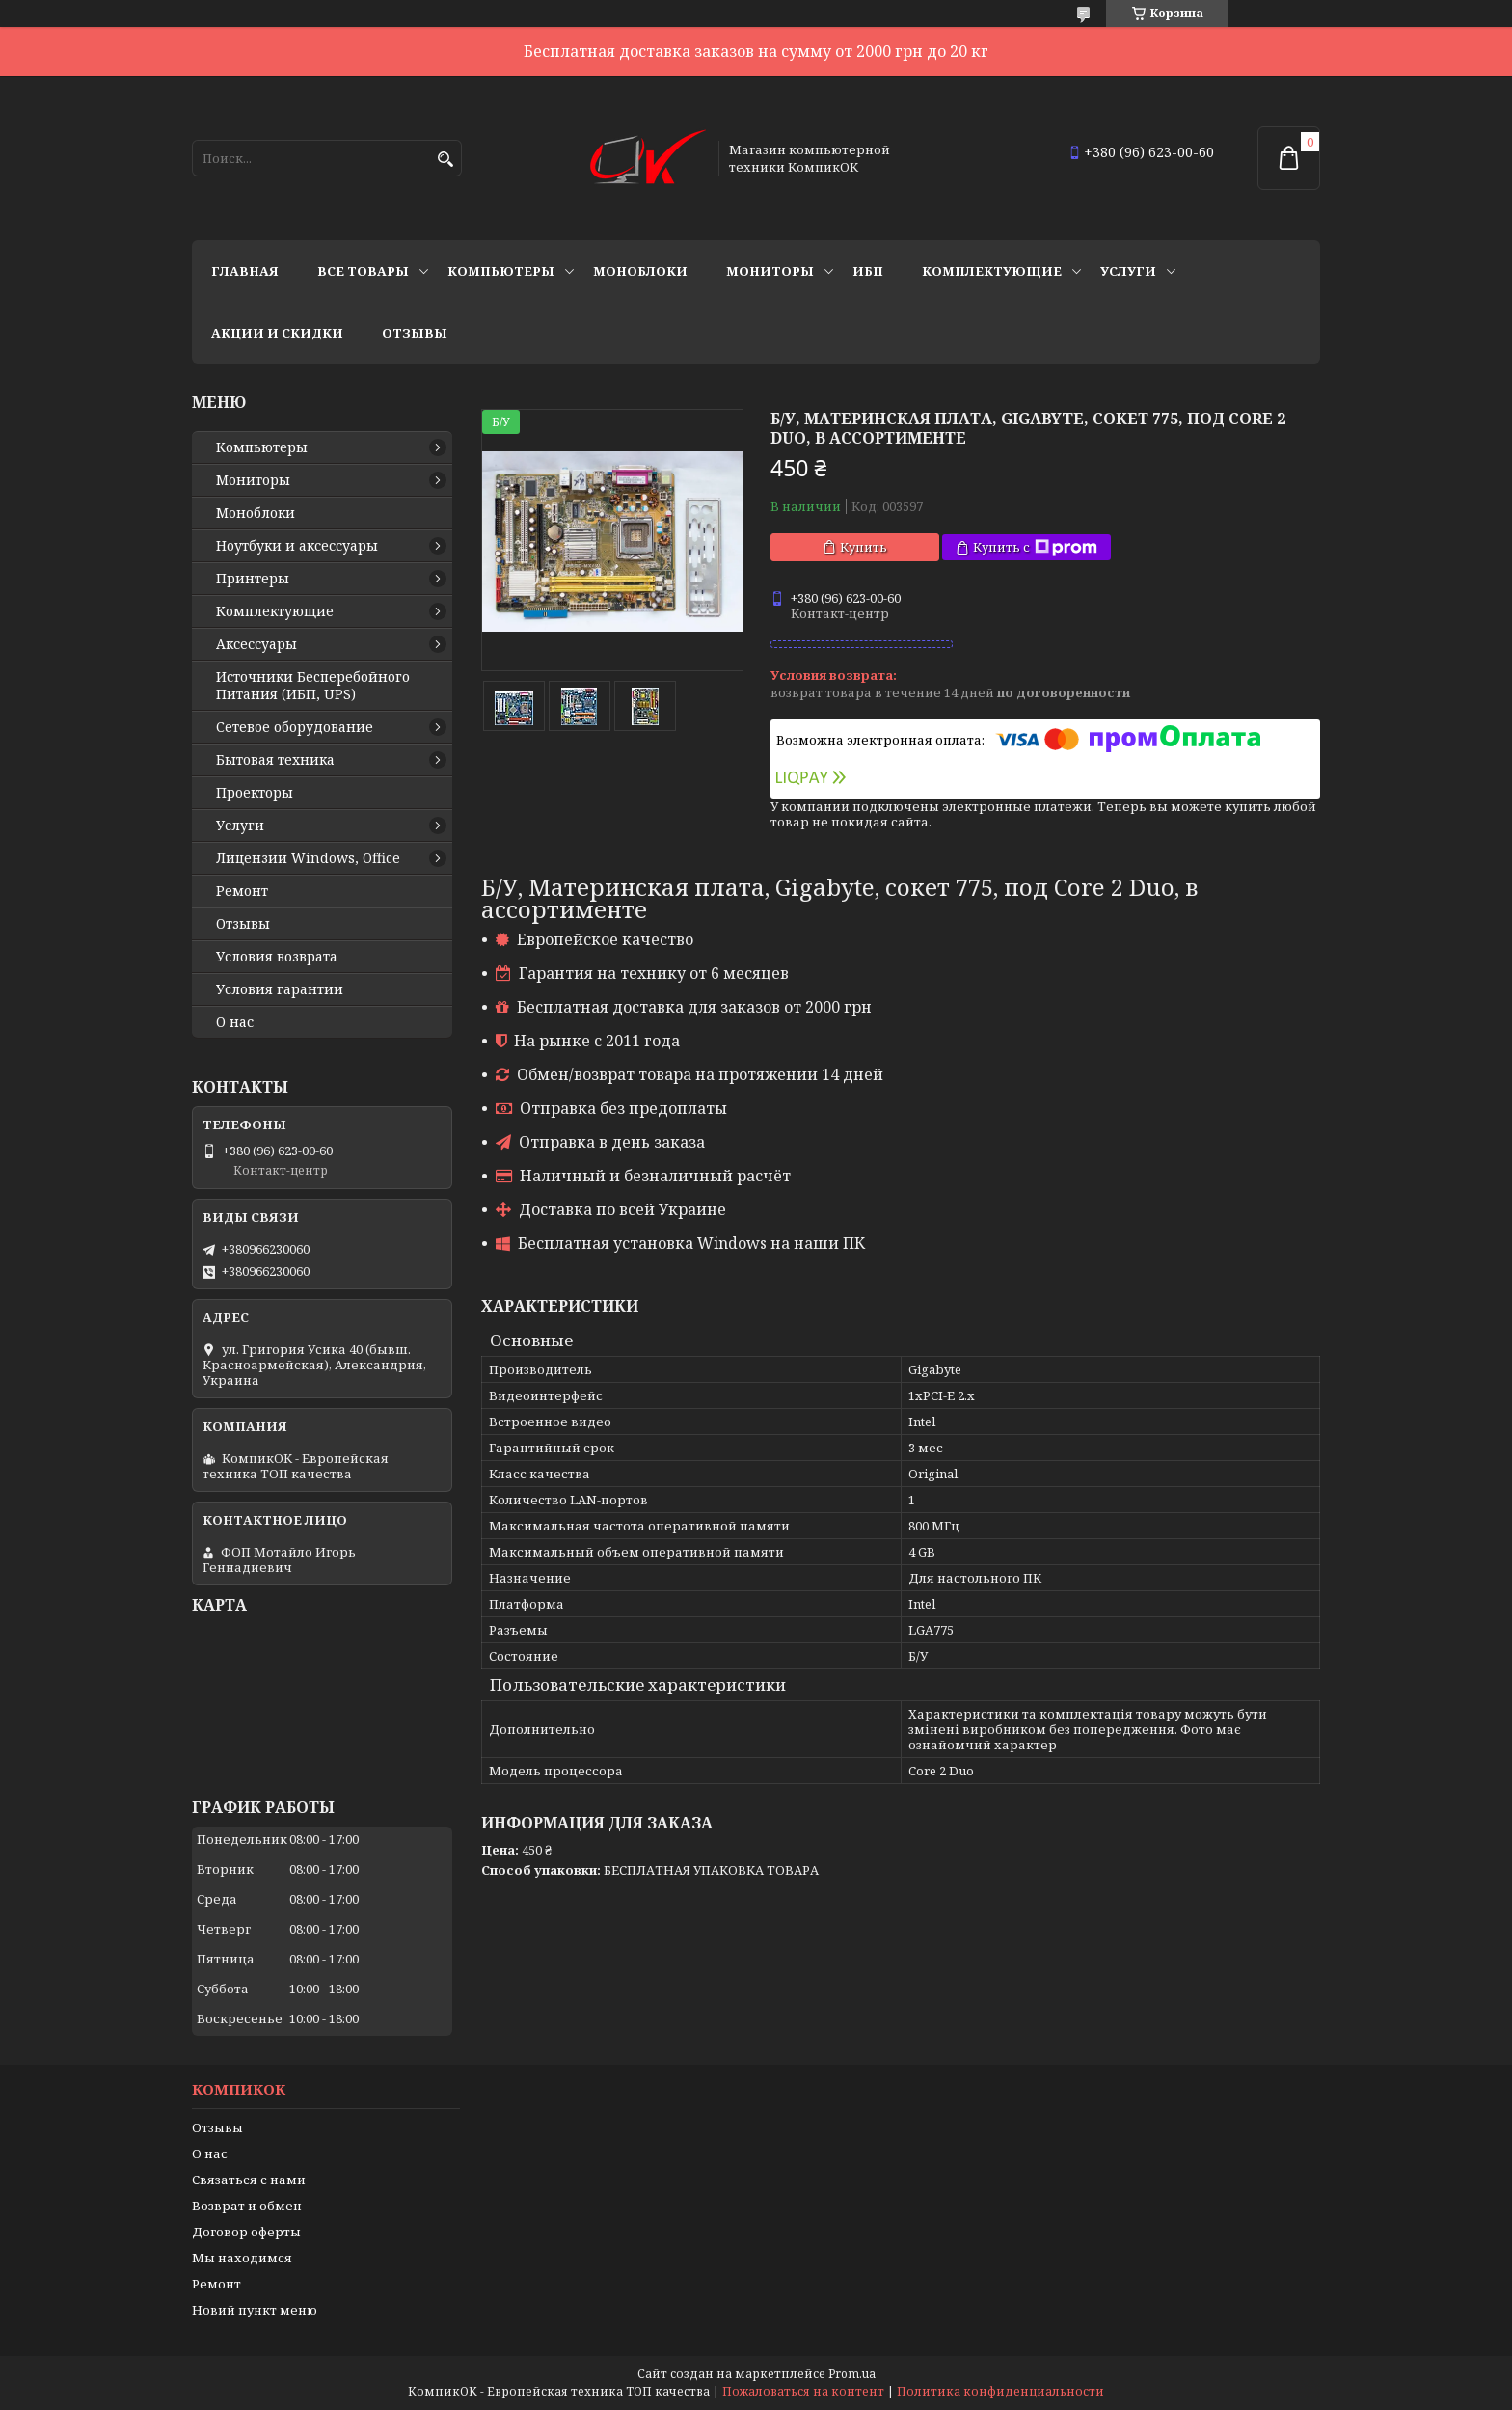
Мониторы (770, 271)
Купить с (1035, 547)
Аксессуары (256, 644)
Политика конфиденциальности (1000, 2391)
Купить (863, 546)
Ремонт (242, 891)
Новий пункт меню (254, 2309)
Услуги (1128, 271)
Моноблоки (640, 271)
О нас (235, 1022)
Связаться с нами (249, 2179)
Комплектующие (992, 271)
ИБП (867, 271)
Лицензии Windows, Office (308, 858)
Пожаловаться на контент (803, 2391)
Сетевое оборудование (294, 727)
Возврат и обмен (247, 2205)
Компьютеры (500, 271)
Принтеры (252, 578)
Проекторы (254, 792)
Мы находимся (242, 2257)
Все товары (363, 271)
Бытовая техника (275, 760)
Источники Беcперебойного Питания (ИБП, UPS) (313, 685)
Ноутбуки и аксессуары (297, 546)
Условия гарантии (279, 989)
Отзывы (414, 332)
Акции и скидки (277, 332)
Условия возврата (277, 956)
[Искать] (445, 159)
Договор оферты (246, 2231)
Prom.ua (852, 2374)
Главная (245, 271)
